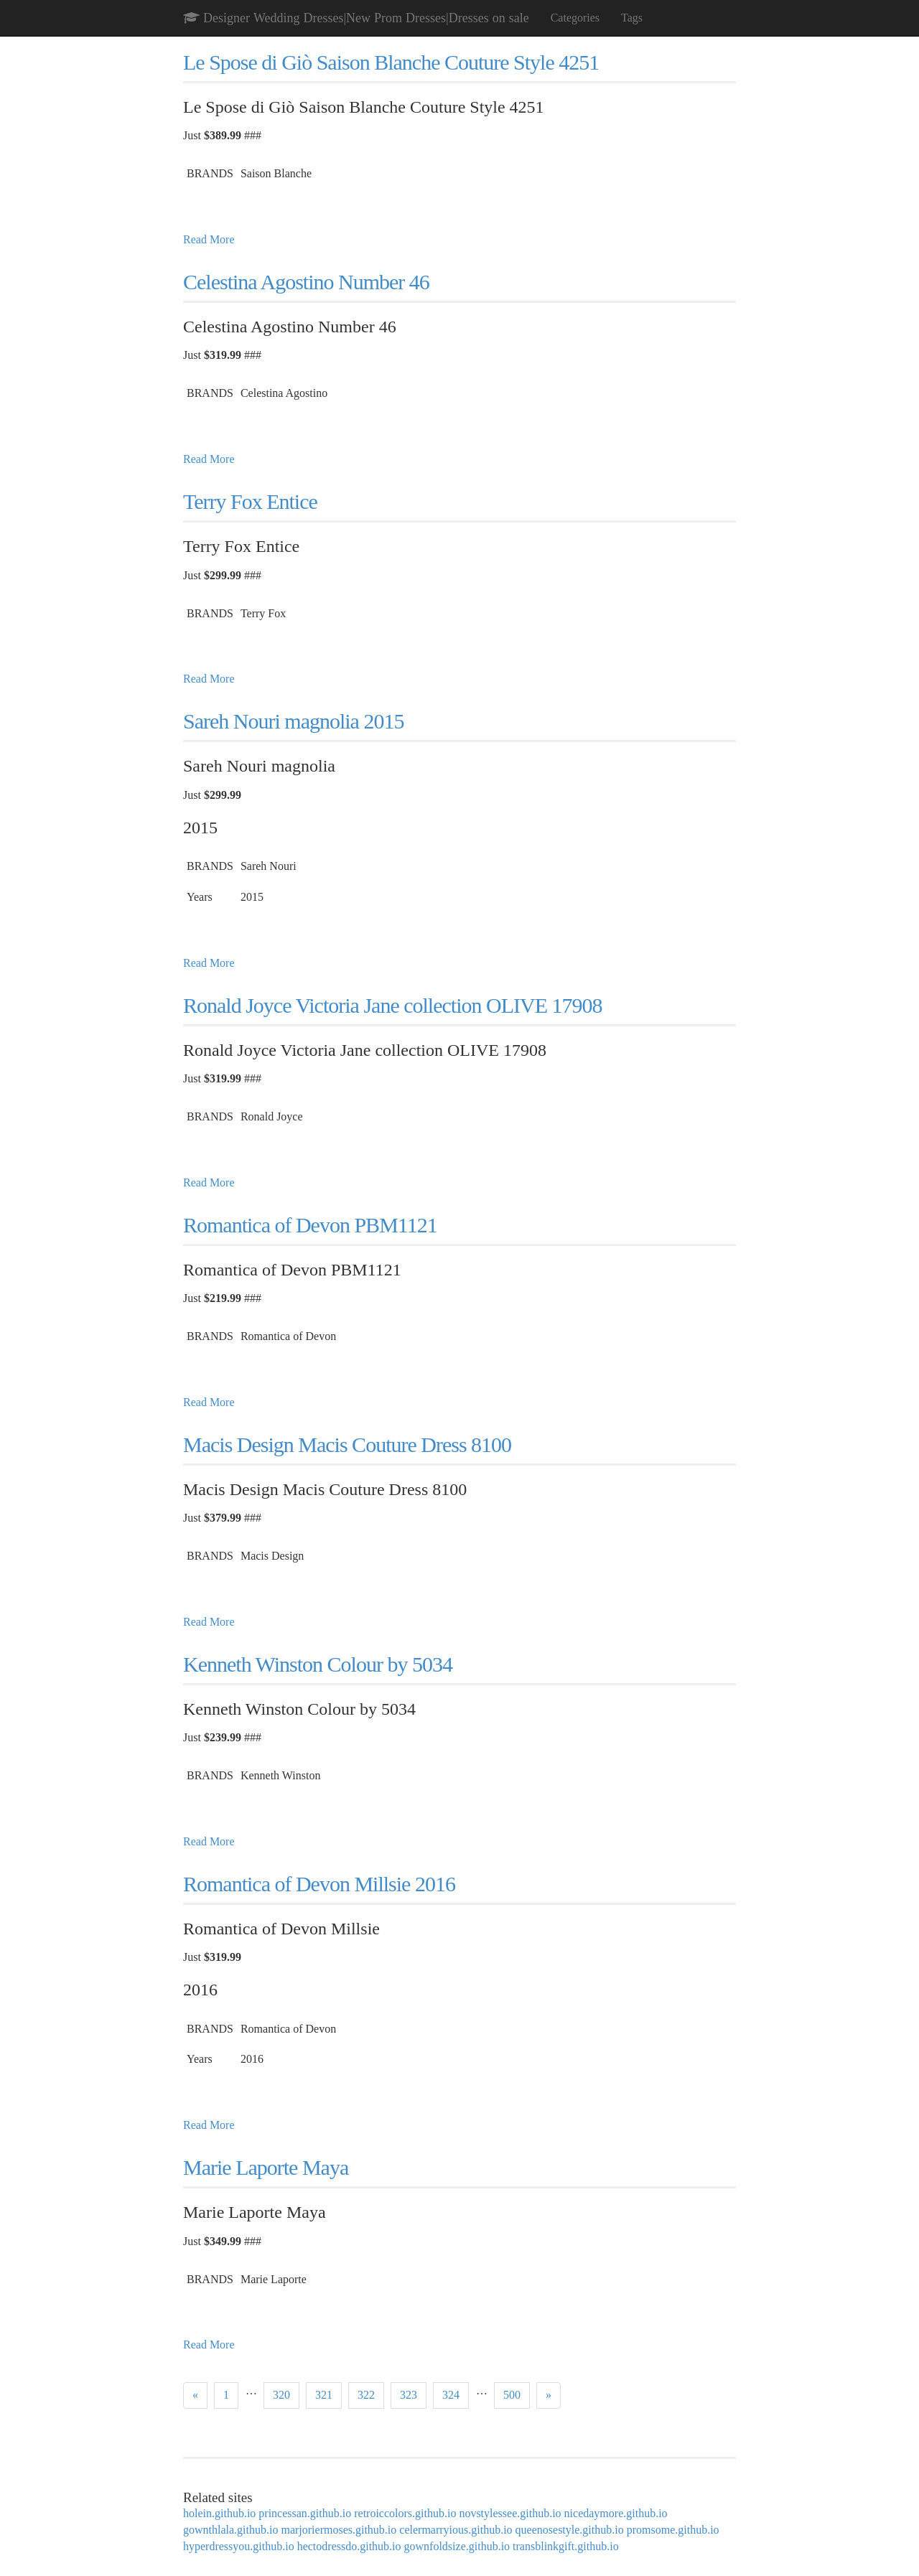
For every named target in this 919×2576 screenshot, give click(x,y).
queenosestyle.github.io (570, 2530)
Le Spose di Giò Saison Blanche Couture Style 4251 (391, 62)
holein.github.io (219, 2513)
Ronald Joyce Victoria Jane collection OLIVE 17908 (392, 1005)
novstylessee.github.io (510, 2513)
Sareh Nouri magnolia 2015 (293, 721)
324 (451, 2395)
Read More (209, 239)
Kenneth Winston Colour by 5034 (317, 1664)
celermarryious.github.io (455, 2530)
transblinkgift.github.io (566, 2546)
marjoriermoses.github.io (338, 2530)
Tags (632, 17)
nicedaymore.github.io (616, 2513)
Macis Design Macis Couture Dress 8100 (347, 1444)
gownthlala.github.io (230, 2530)
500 (512, 2395)
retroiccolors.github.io (405, 2513)
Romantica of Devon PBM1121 (310, 1225)
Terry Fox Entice (250, 501)
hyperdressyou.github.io (238, 2546)
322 (366, 2395)
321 (323, 2395)
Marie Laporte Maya (265, 2167)
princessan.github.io (304, 2513)
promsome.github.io (673, 2530)
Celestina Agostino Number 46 (306, 282)
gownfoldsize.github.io (457, 2546)
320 (281, 2395)
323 (408, 2395)
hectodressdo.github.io (349, 2546)
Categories (575, 17)
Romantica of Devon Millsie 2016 (319, 1884)
